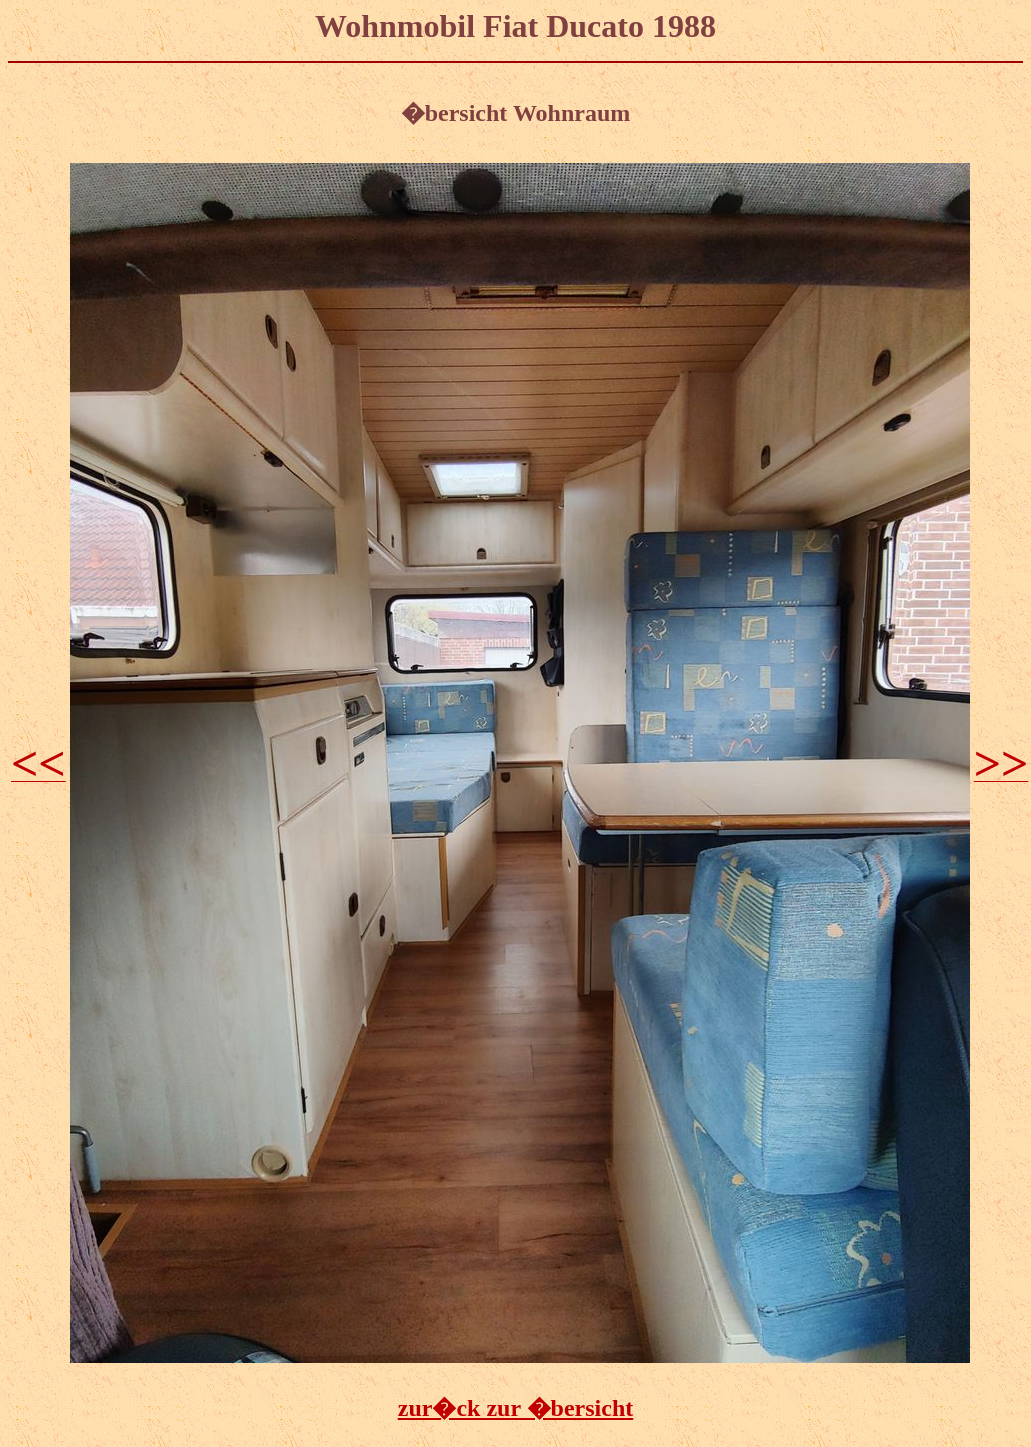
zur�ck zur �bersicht (516, 1408)
